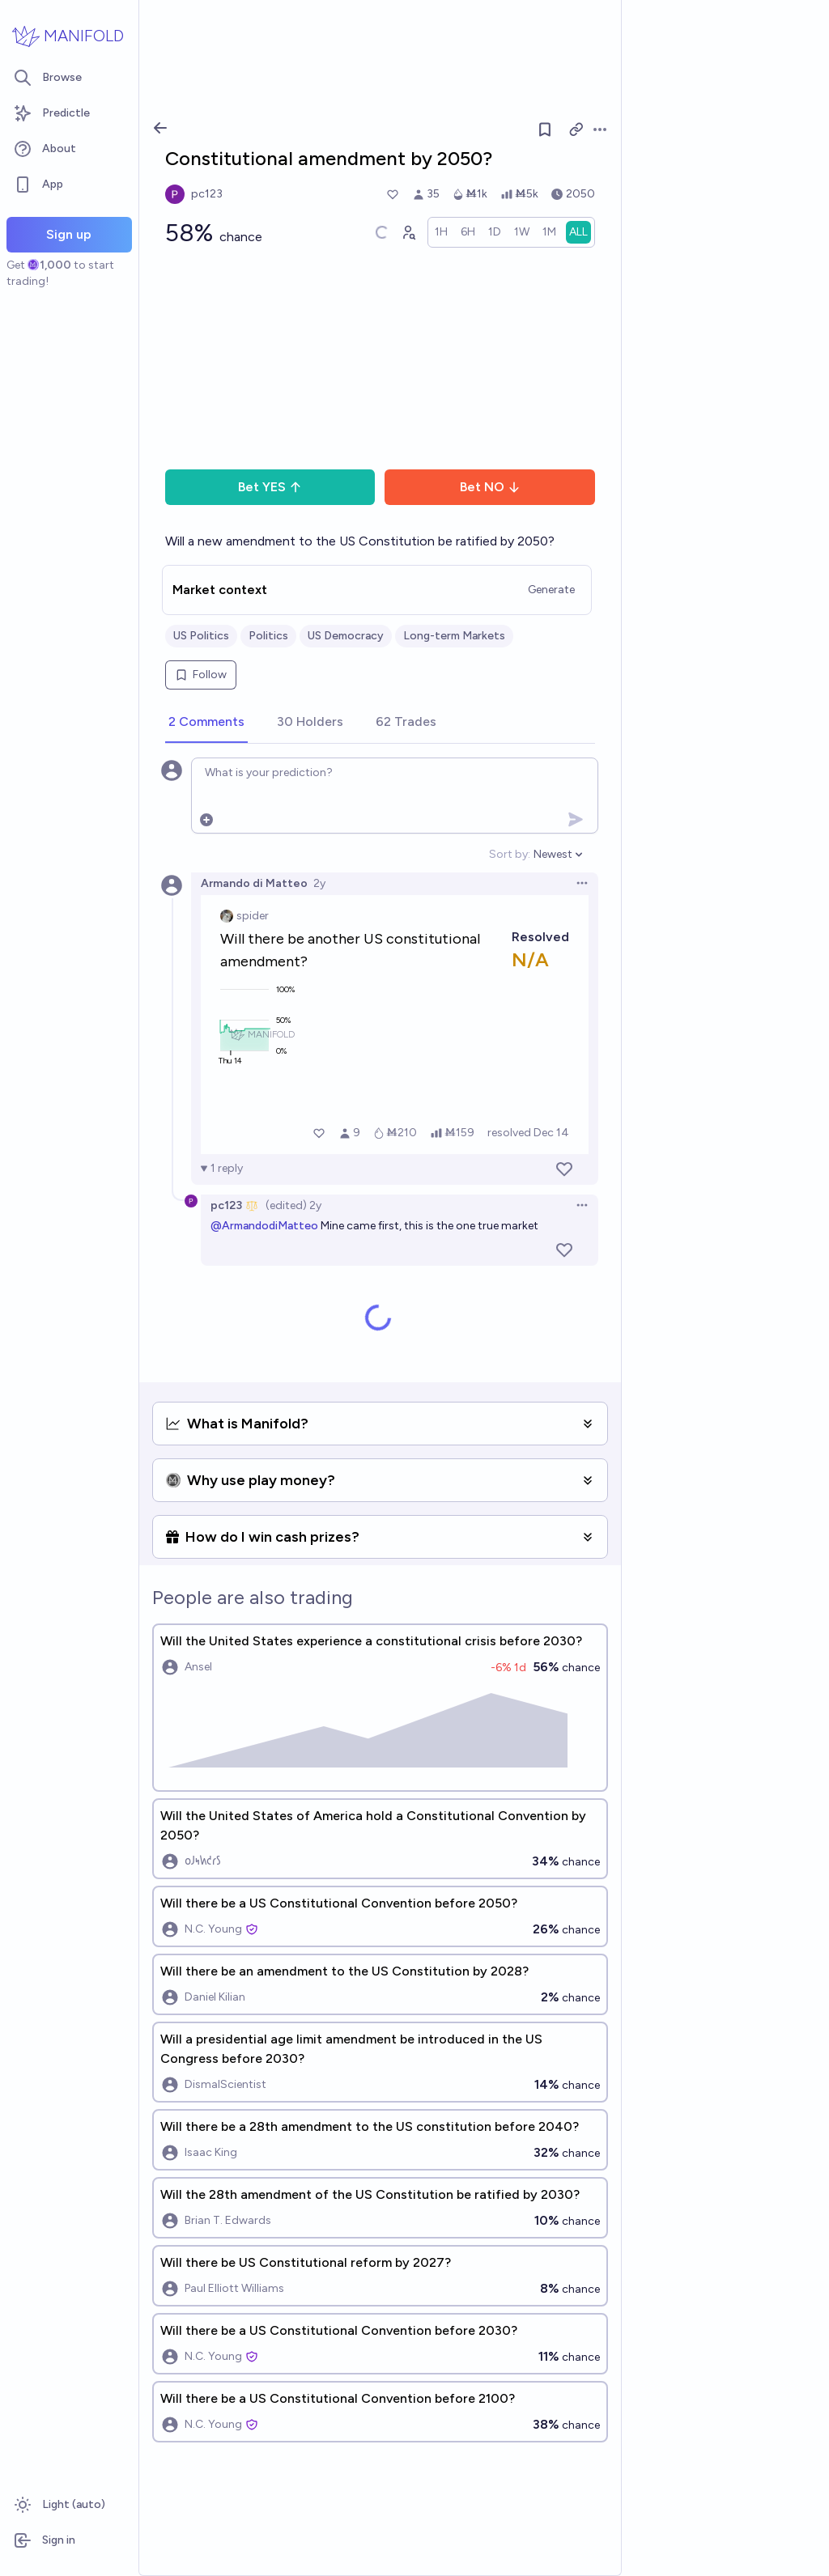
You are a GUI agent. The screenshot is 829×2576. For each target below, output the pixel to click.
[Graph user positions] (408, 232)
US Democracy (346, 636)
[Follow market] (545, 129)
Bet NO (490, 486)
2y (319, 883)
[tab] (206, 722)
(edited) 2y (293, 1205)
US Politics (201, 636)
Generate (551, 589)
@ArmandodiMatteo (264, 1226)
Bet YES (270, 486)
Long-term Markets (454, 636)
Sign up (68, 234)
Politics (268, 636)
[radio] (441, 232)
